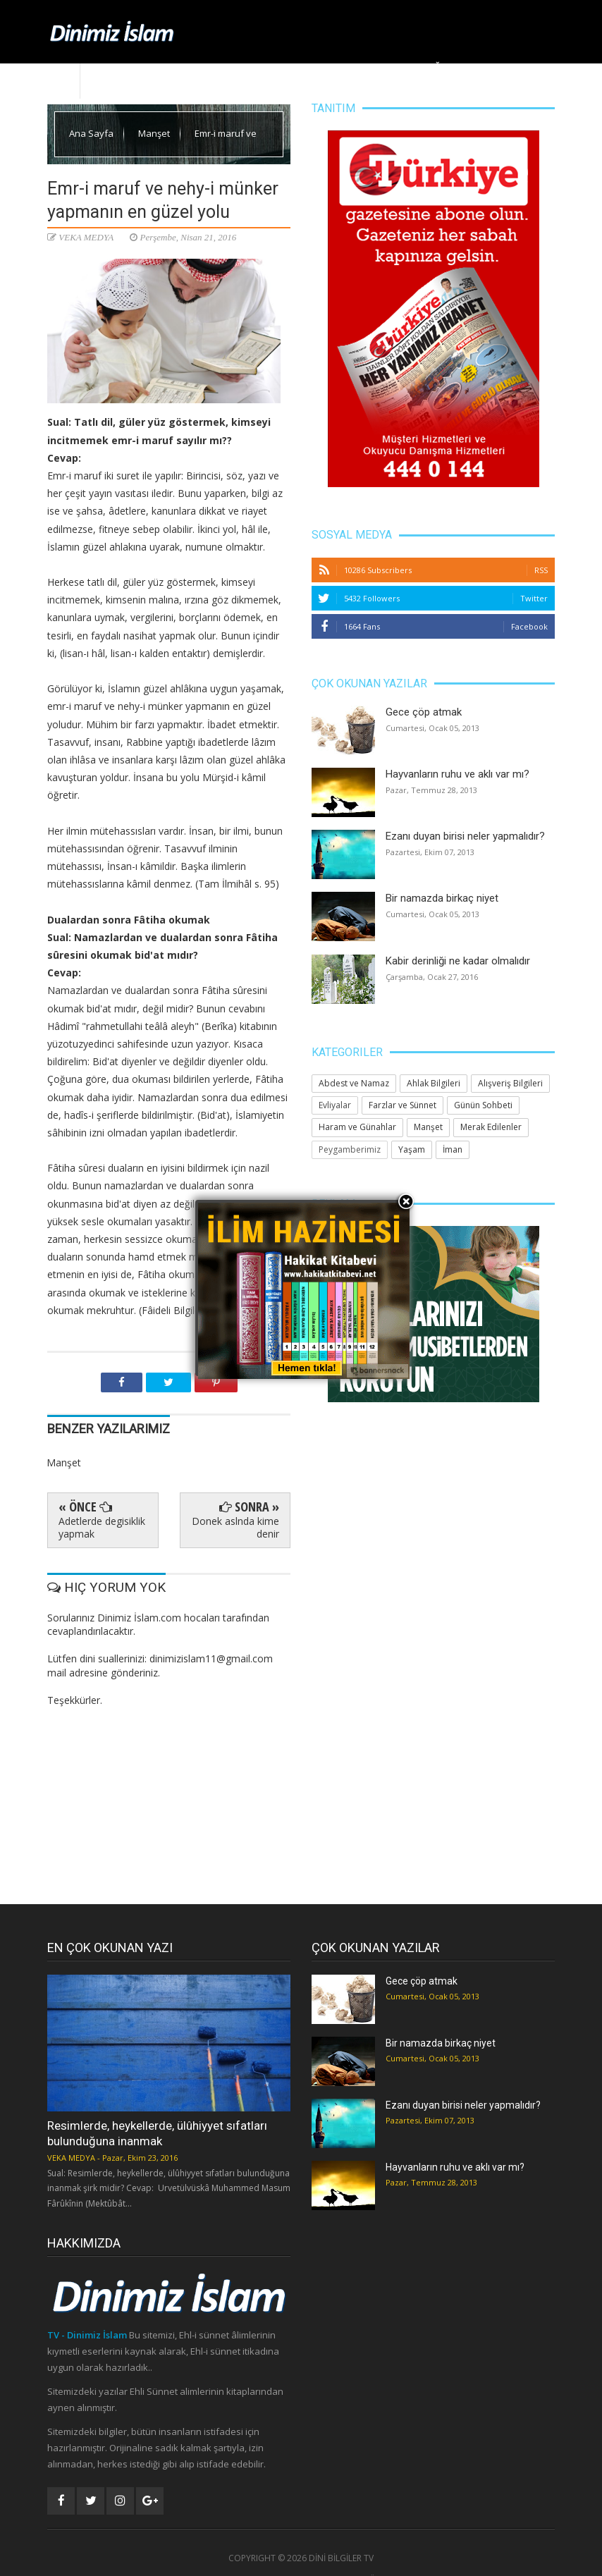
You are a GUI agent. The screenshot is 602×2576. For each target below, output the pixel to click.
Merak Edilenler (510, 67)
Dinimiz (166, 67)
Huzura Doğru (421, 67)
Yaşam (353, 67)
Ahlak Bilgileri (288, 67)
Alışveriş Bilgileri (510, 1083)
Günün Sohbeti (483, 1105)
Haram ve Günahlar (357, 1127)
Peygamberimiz (350, 1149)
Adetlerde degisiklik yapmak (102, 1527)
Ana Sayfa (109, 67)
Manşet (219, 67)
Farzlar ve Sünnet (402, 1105)
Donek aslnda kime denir (235, 1527)
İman (452, 1149)
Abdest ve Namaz (354, 1083)
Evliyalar (335, 1105)
